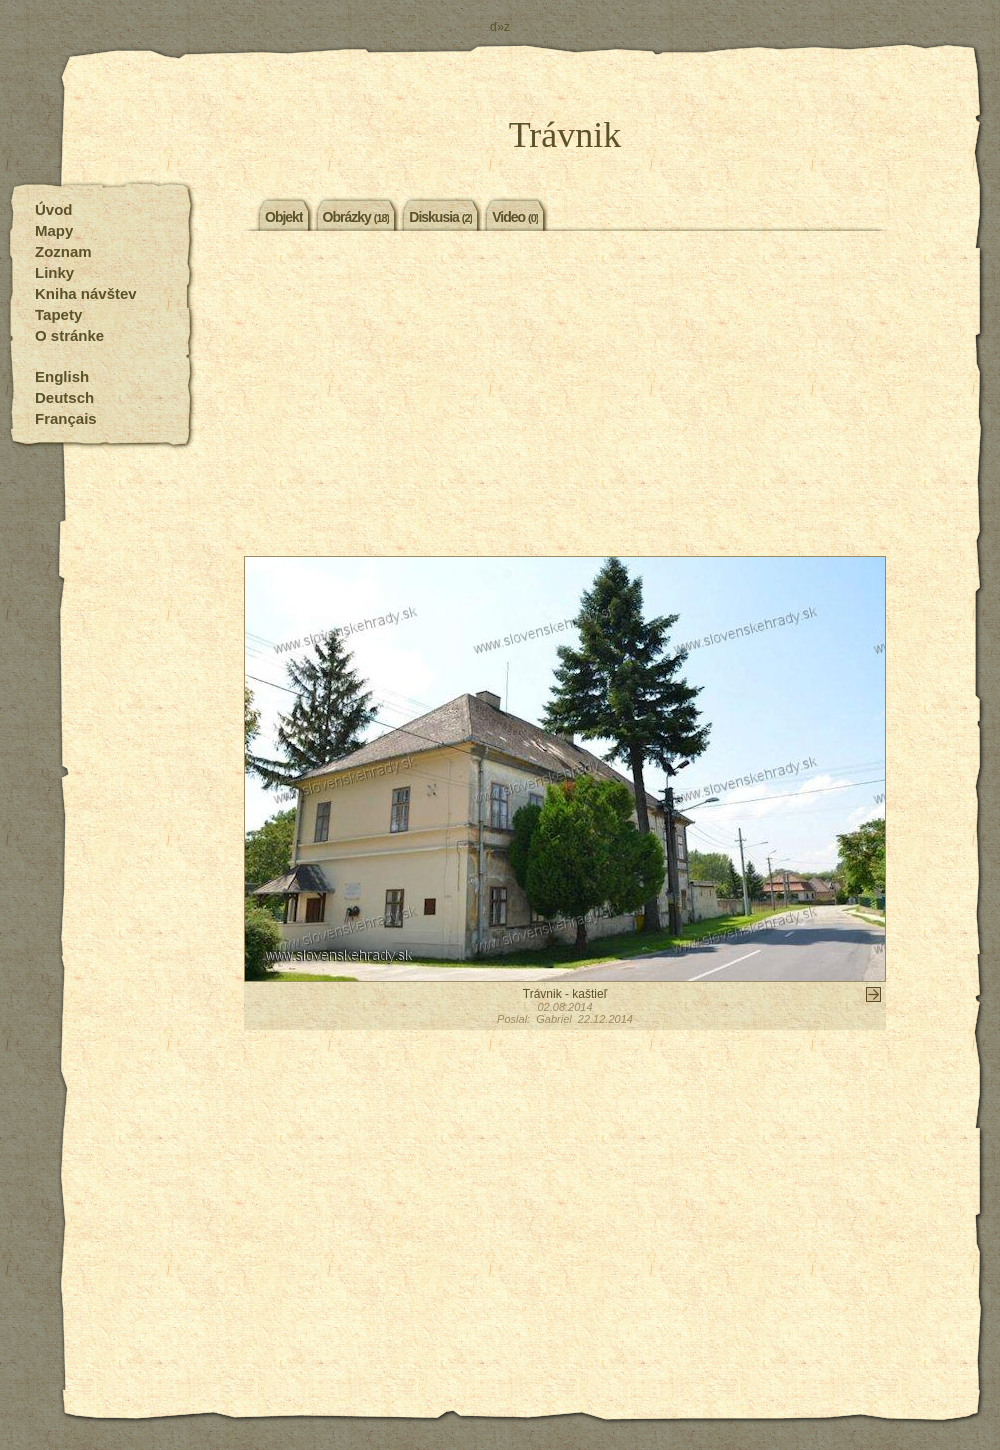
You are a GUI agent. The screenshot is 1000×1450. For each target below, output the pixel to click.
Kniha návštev (86, 293)
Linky (54, 272)
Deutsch (64, 397)
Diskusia (440, 216)
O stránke (69, 335)
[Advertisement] (565, 396)
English (62, 376)
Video (515, 216)
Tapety (58, 314)
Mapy (54, 230)
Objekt (284, 216)
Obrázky (356, 216)
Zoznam (63, 251)
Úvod (54, 209)
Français (66, 418)
